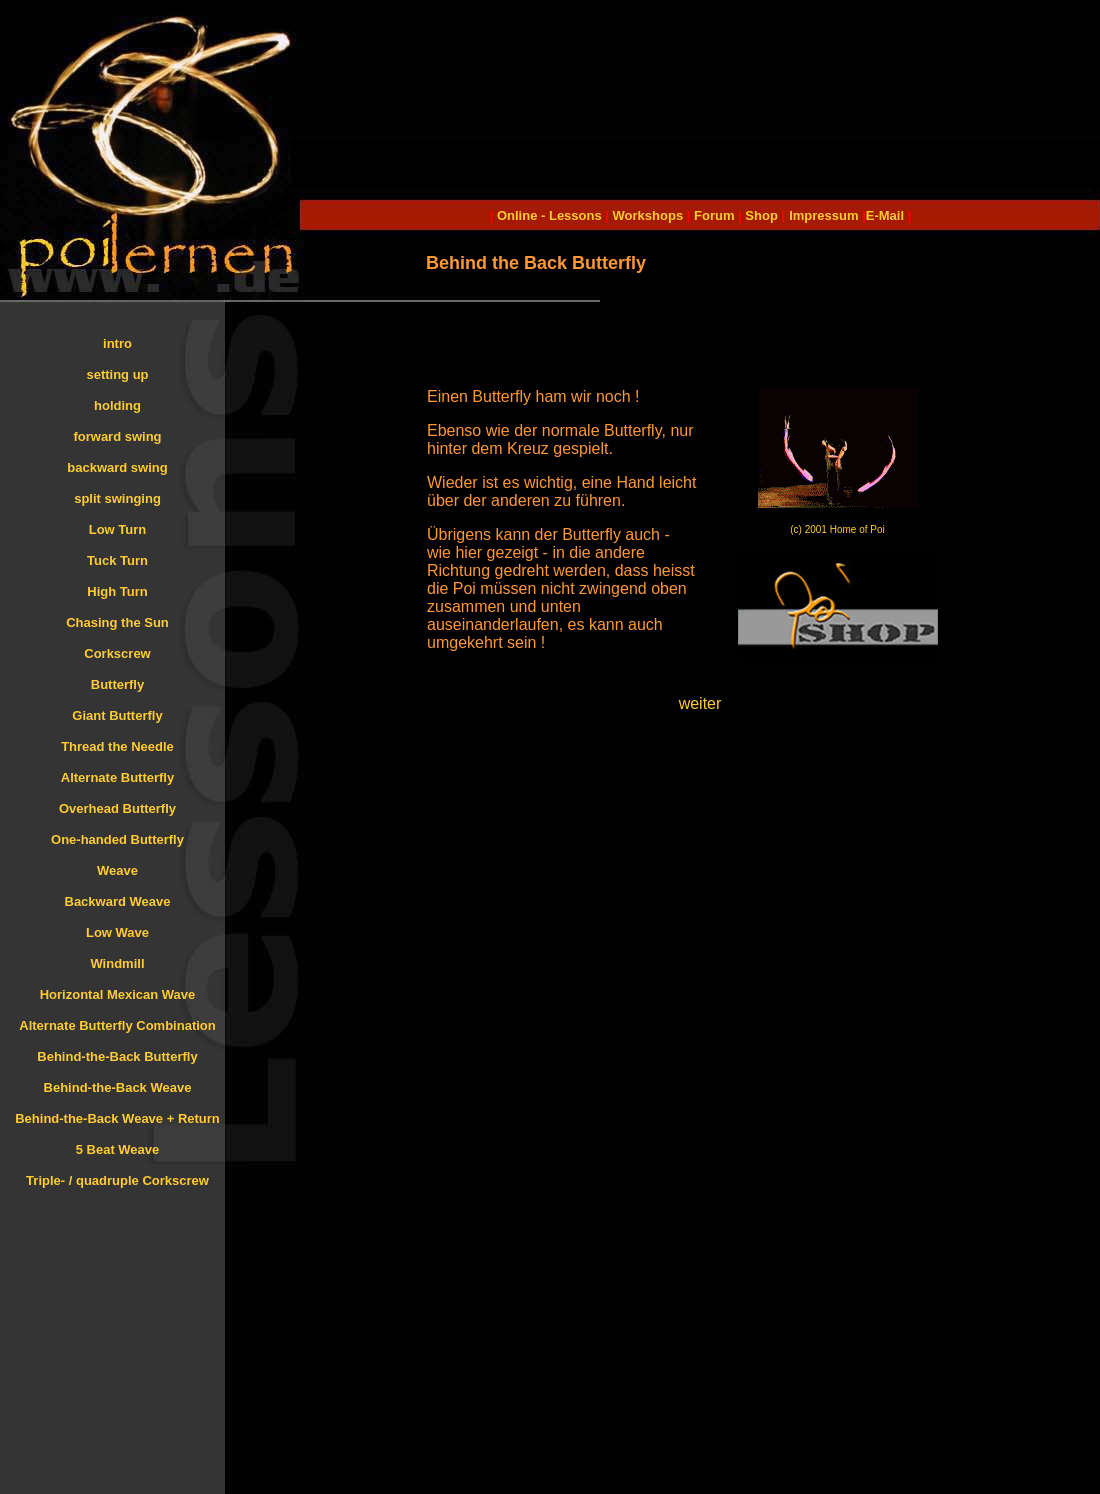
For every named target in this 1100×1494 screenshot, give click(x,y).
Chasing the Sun (117, 622)
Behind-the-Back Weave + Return (117, 1118)
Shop (761, 215)
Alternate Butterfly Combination (117, 1025)
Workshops (648, 215)
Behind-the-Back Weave (118, 1087)
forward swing (117, 436)
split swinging (117, 498)
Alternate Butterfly (117, 777)
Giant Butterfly (117, 715)
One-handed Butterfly (117, 839)
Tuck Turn (117, 560)
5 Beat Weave (118, 1149)
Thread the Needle (117, 746)
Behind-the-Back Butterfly (117, 1056)
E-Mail (885, 215)
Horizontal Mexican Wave (118, 994)
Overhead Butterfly (117, 808)
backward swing (117, 467)
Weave (117, 870)
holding (117, 405)
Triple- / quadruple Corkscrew (117, 1180)
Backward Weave (118, 901)
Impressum (823, 215)
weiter (700, 703)
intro (117, 343)
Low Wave (117, 932)
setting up (117, 374)
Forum (714, 215)
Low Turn (118, 529)
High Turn (117, 591)
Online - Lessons (551, 215)
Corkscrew (117, 653)
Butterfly (117, 684)
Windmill (117, 963)
